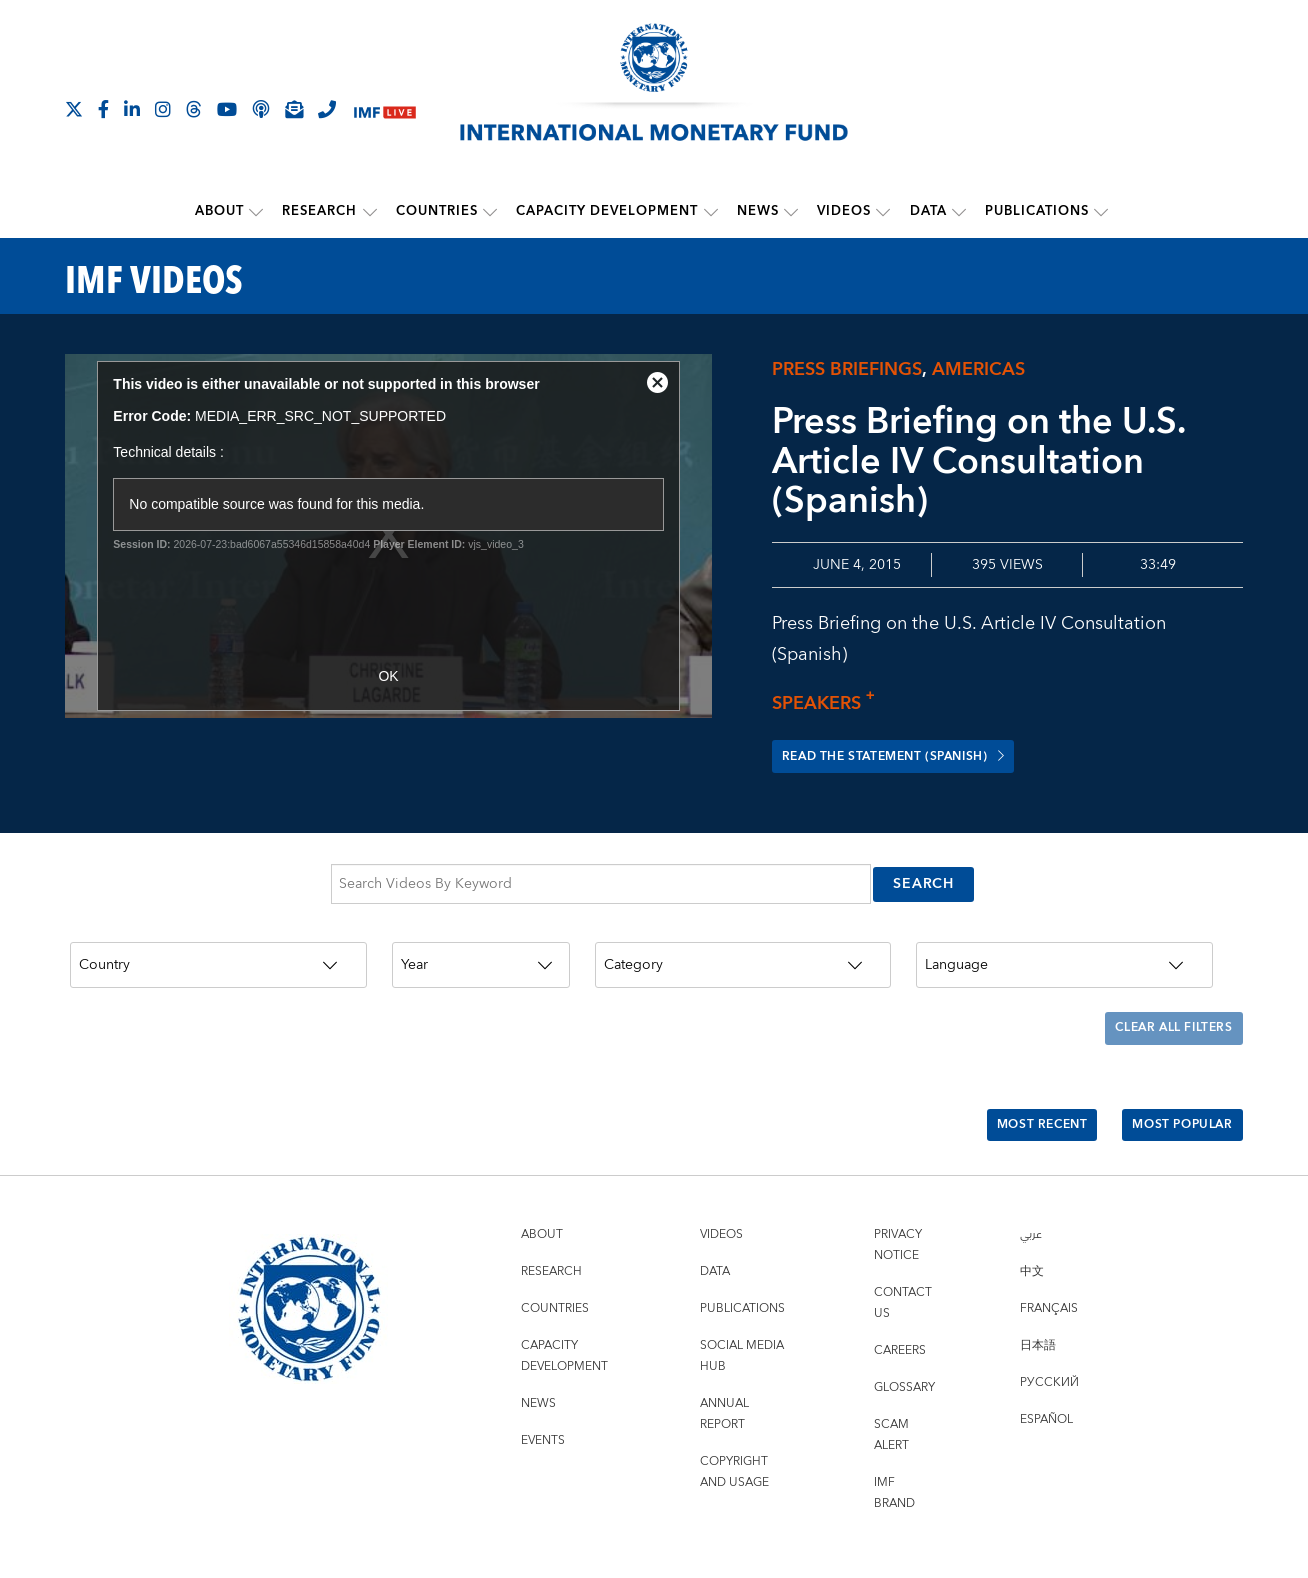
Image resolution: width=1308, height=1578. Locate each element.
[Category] (743, 942)
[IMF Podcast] (261, 109)
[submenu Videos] (883, 211)
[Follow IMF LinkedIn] (132, 109)
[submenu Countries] (491, 211)
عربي (1031, 1159)
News (758, 211)
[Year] (481, 942)
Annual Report (724, 1339)
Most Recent (1013, 1062)
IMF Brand (894, 1418)
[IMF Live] (385, 110)
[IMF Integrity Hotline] (327, 109)
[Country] (218, 942)
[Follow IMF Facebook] (103, 109)
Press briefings (847, 367)
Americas (978, 367)
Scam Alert (891, 1360)
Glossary (904, 1312)
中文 (1032, 1196)
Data (927, 211)
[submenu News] (791, 211)
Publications (1036, 211)
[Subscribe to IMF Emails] (294, 109)
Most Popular (1172, 1062)
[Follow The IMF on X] (74, 109)
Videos (844, 211)
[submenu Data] (958, 211)
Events (543, 1365)
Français (1049, 1233)
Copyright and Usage (734, 1397)
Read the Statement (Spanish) (915, 755)
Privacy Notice (898, 1170)
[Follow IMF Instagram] (163, 109)
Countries (438, 211)
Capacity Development (608, 211)
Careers (900, 1275)
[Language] (1064, 942)
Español (1046, 1344)
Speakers (829, 701)
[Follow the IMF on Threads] (194, 109)
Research (321, 211)
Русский (1049, 1307)
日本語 (1038, 1270)
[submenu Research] (371, 211)
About (221, 211)
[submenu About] (258, 211)
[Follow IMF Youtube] (227, 109)
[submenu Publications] (1100, 211)
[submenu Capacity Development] (711, 211)
